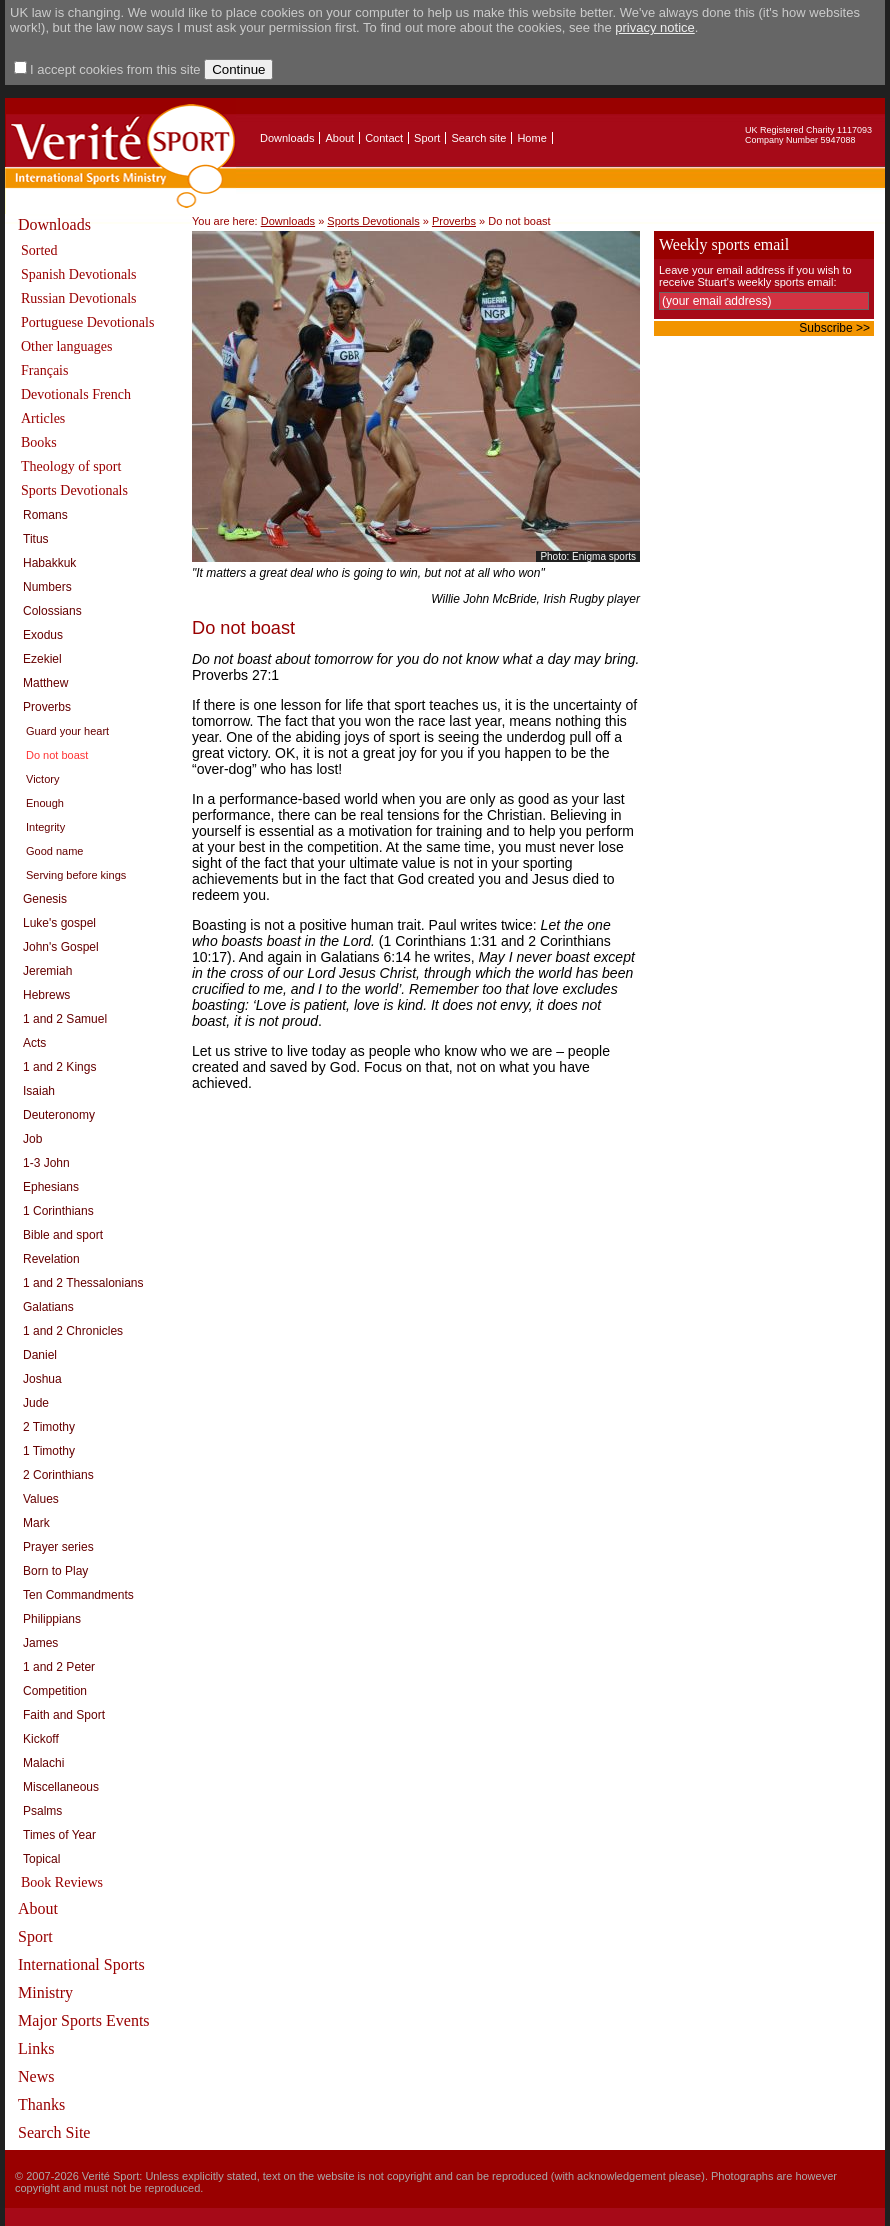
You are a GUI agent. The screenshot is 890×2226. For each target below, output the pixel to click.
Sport (427, 138)
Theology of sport (71, 466)
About (339, 138)
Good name (54, 851)
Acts (34, 1043)
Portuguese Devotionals (87, 322)
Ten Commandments (78, 1595)
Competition (55, 1691)
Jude (36, 1403)
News (36, 2076)
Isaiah (39, 1091)
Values (41, 1499)
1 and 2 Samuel (65, 1019)
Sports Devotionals (74, 490)
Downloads (287, 138)
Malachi (43, 1763)
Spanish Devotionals (79, 274)
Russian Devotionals (79, 298)
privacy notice (654, 27)
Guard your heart (67, 731)
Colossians (52, 611)
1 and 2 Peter (59, 1667)
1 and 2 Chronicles (73, 1331)
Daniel (40, 1355)
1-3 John (46, 1163)
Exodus (43, 635)
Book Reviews (62, 1882)
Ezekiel (42, 659)
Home (531, 138)
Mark (36, 1523)
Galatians (48, 1307)
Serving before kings (76, 875)
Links (36, 2048)
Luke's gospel (59, 923)
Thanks (41, 2104)
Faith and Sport (64, 1715)
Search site (478, 138)
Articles (43, 418)
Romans (45, 515)
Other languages (66, 346)
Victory (42, 779)
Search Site (54, 2132)
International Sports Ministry (81, 1978)
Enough (45, 803)
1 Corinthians (58, 1211)
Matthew (45, 683)
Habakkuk (49, 563)
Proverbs (47, 707)
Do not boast (57, 755)
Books (39, 442)
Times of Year (59, 1835)
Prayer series (58, 1547)
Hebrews (46, 995)
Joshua (42, 1379)
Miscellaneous (61, 1787)
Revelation (51, 1259)
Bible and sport (63, 1235)
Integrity (45, 827)
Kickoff (41, 1739)
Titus (36, 539)
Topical (41, 1859)
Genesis (45, 899)
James (40, 1643)
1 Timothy (49, 1451)
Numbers (47, 587)
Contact (384, 138)
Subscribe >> (834, 328)
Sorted (39, 250)
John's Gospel (61, 947)
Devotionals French (76, 394)
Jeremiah (47, 971)
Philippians (52, 1619)
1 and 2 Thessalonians (83, 1283)
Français (44, 370)
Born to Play (55, 1571)
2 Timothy (49, 1427)
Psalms (42, 1811)
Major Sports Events (84, 2020)
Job (32, 1139)
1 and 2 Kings (59, 1067)
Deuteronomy (59, 1115)
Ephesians (51, 1187)
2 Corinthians (58, 1475)
